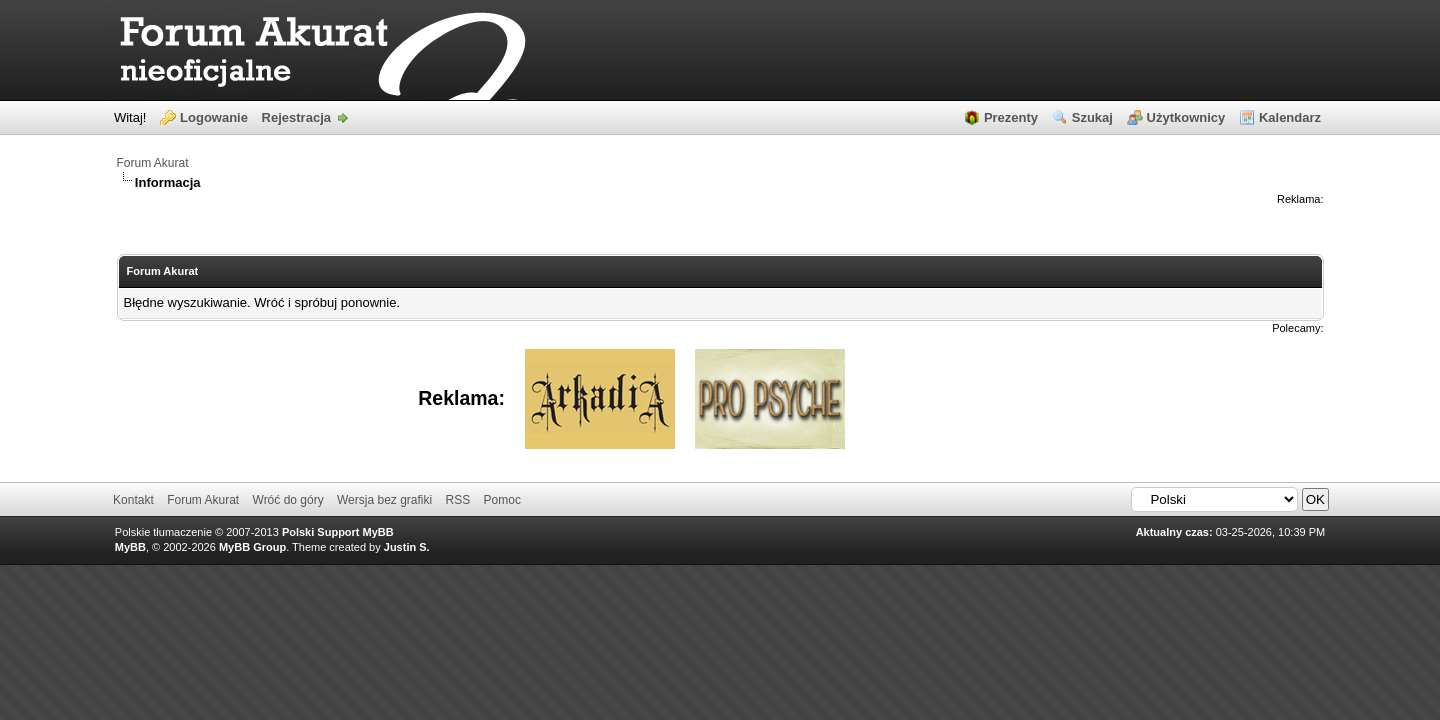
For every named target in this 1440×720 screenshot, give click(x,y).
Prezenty (1011, 117)
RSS (458, 500)
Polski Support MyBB (338, 532)
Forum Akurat (153, 163)
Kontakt (133, 500)
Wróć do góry (288, 500)
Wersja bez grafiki (384, 500)
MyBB (130, 547)
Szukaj (1092, 117)
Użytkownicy (1186, 117)
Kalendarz (1290, 117)
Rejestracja (296, 117)
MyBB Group (252, 547)
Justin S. (407, 547)
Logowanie (214, 117)
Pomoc (502, 500)
